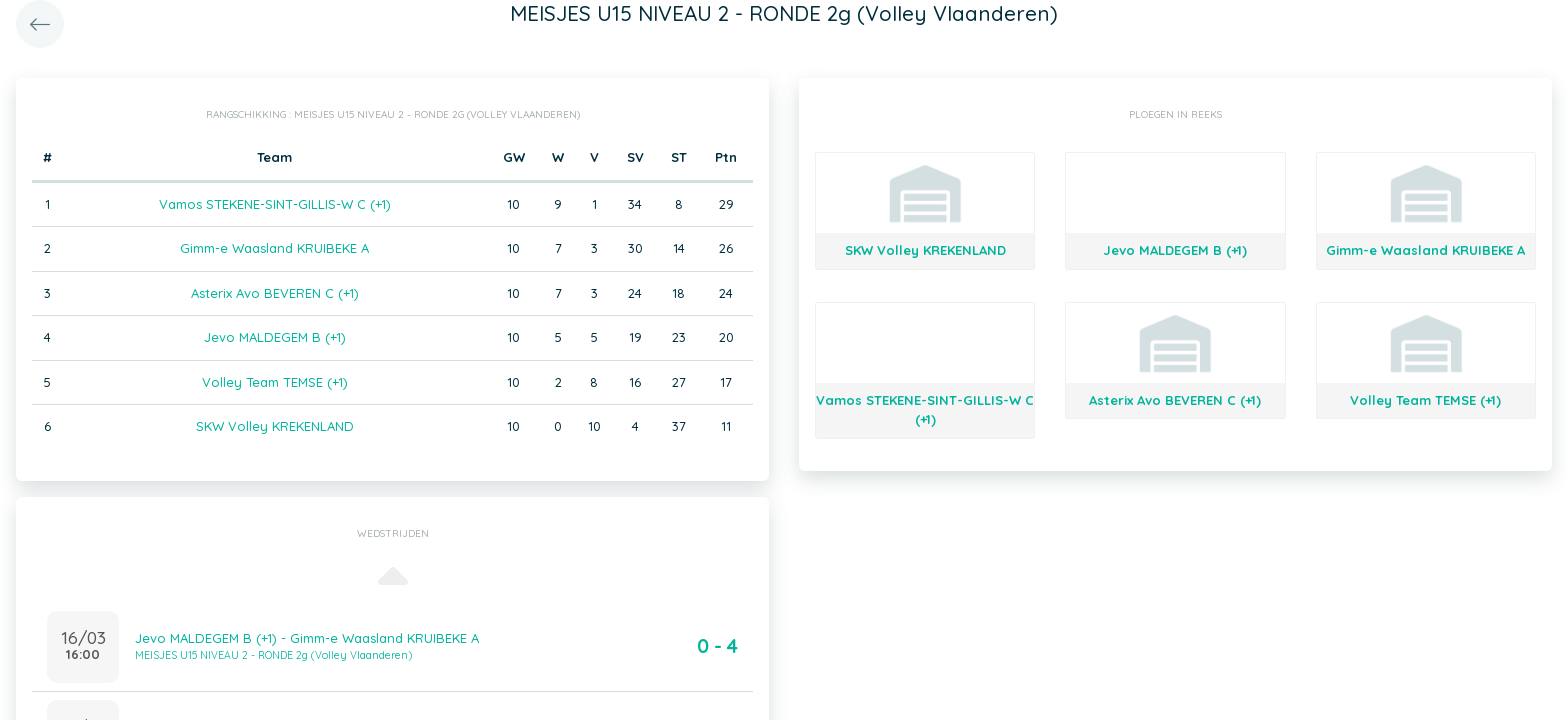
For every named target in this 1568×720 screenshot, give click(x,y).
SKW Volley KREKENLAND (275, 426)
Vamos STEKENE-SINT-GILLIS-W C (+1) (275, 204)
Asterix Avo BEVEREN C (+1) (275, 293)
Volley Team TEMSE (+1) (275, 382)
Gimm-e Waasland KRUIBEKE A (274, 248)
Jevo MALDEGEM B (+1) (275, 337)
